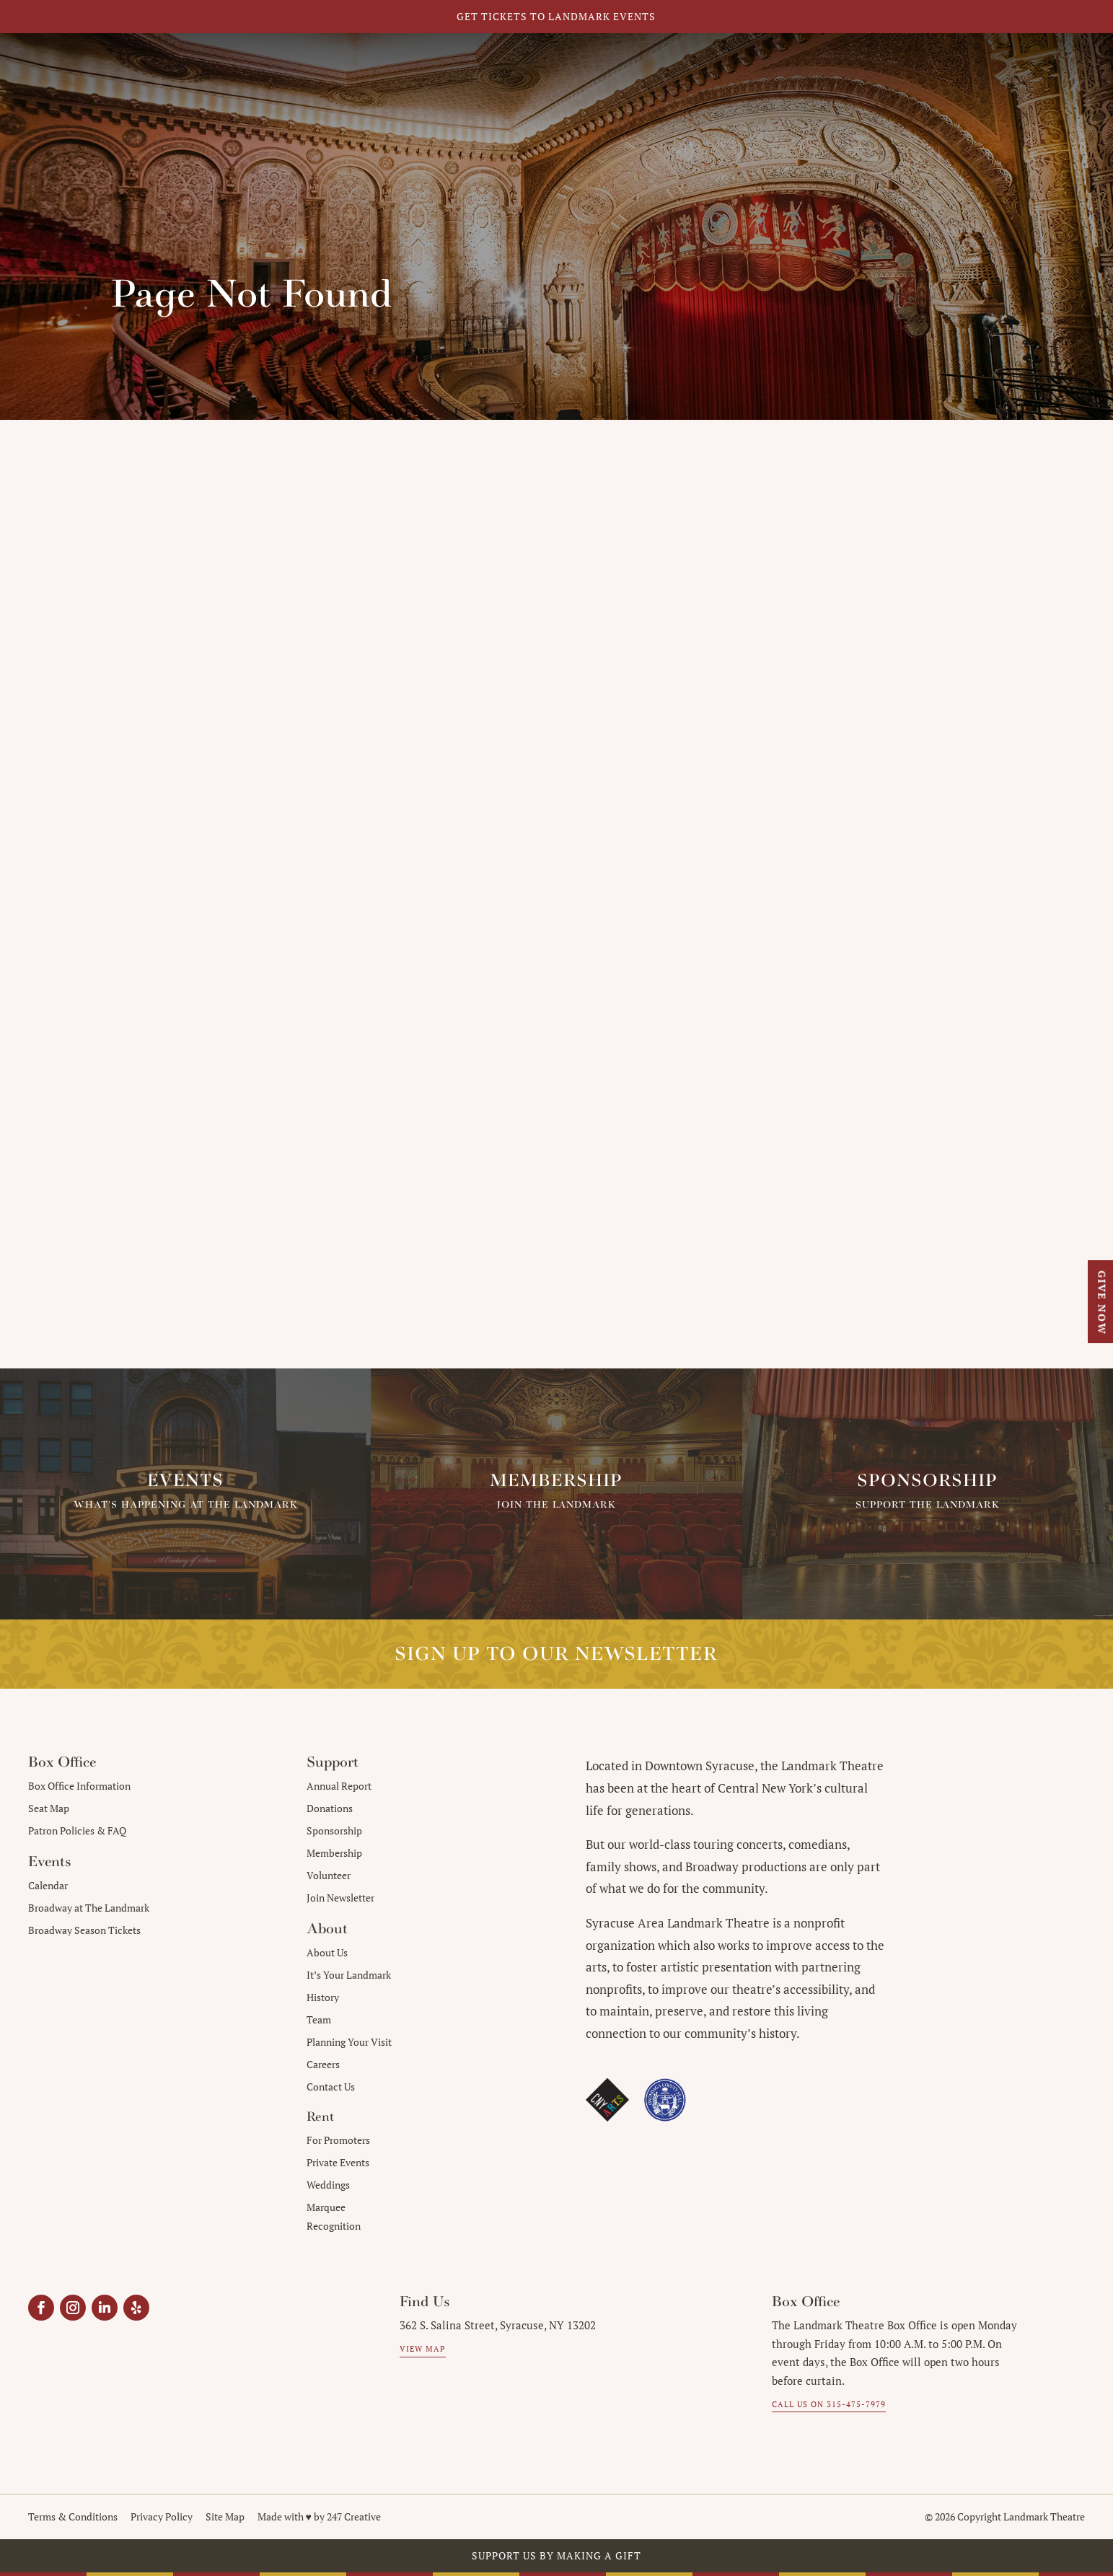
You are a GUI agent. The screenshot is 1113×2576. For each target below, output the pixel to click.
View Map (423, 2349)
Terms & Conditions (73, 2516)
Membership (334, 1853)
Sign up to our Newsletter (556, 1654)
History (323, 1997)
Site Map (225, 2516)
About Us (327, 1952)
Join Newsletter (340, 1897)
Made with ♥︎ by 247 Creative (319, 2516)
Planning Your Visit (349, 2042)
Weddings (328, 2185)
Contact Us (331, 2086)
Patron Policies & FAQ (77, 1830)
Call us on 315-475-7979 (829, 2404)
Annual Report (339, 1786)
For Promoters (338, 2140)
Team (319, 2019)
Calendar (48, 1885)
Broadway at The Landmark (88, 1908)
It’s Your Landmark (349, 1975)
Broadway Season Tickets (84, 1930)
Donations (330, 1808)
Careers (323, 2064)
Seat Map (48, 1808)
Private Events (338, 2162)
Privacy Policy (162, 2516)
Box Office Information (79, 1786)
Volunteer (329, 1875)
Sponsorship (334, 1830)
